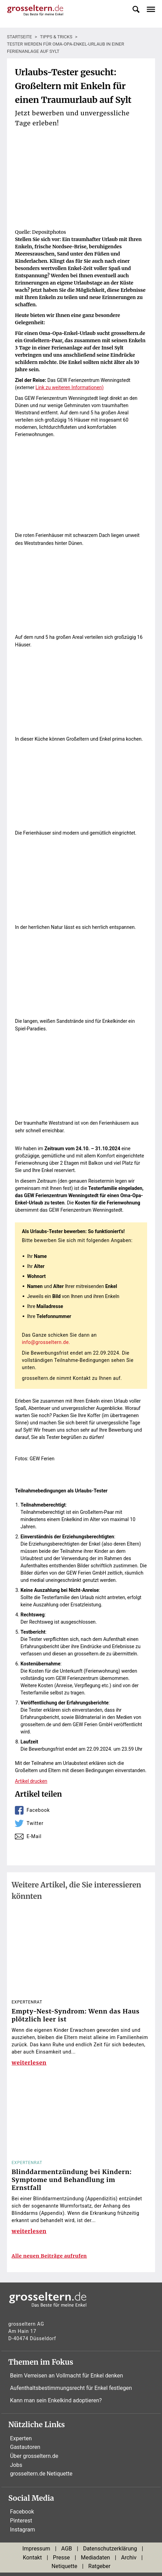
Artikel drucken (31, 1781)
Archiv (129, 2557)
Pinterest (21, 2520)
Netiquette (64, 2566)
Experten (21, 2438)
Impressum (36, 2548)
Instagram (22, 2529)
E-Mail (34, 1836)
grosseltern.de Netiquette (41, 2473)
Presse (61, 2557)
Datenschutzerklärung (110, 2548)
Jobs (16, 2465)
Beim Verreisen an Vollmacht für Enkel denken (66, 2375)
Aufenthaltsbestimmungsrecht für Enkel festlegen (71, 2388)
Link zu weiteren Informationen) (70, 387)
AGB (66, 2548)
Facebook (38, 1810)
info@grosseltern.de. (46, 1342)
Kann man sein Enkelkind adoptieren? (56, 2400)
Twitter (35, 1823)
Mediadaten (95, 2557)
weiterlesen (28, 2062)
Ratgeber (99, 2566)
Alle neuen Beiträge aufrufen (49, 2256)
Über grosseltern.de (34, 2456)
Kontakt (32, 2557)
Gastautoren (25, 2447)
